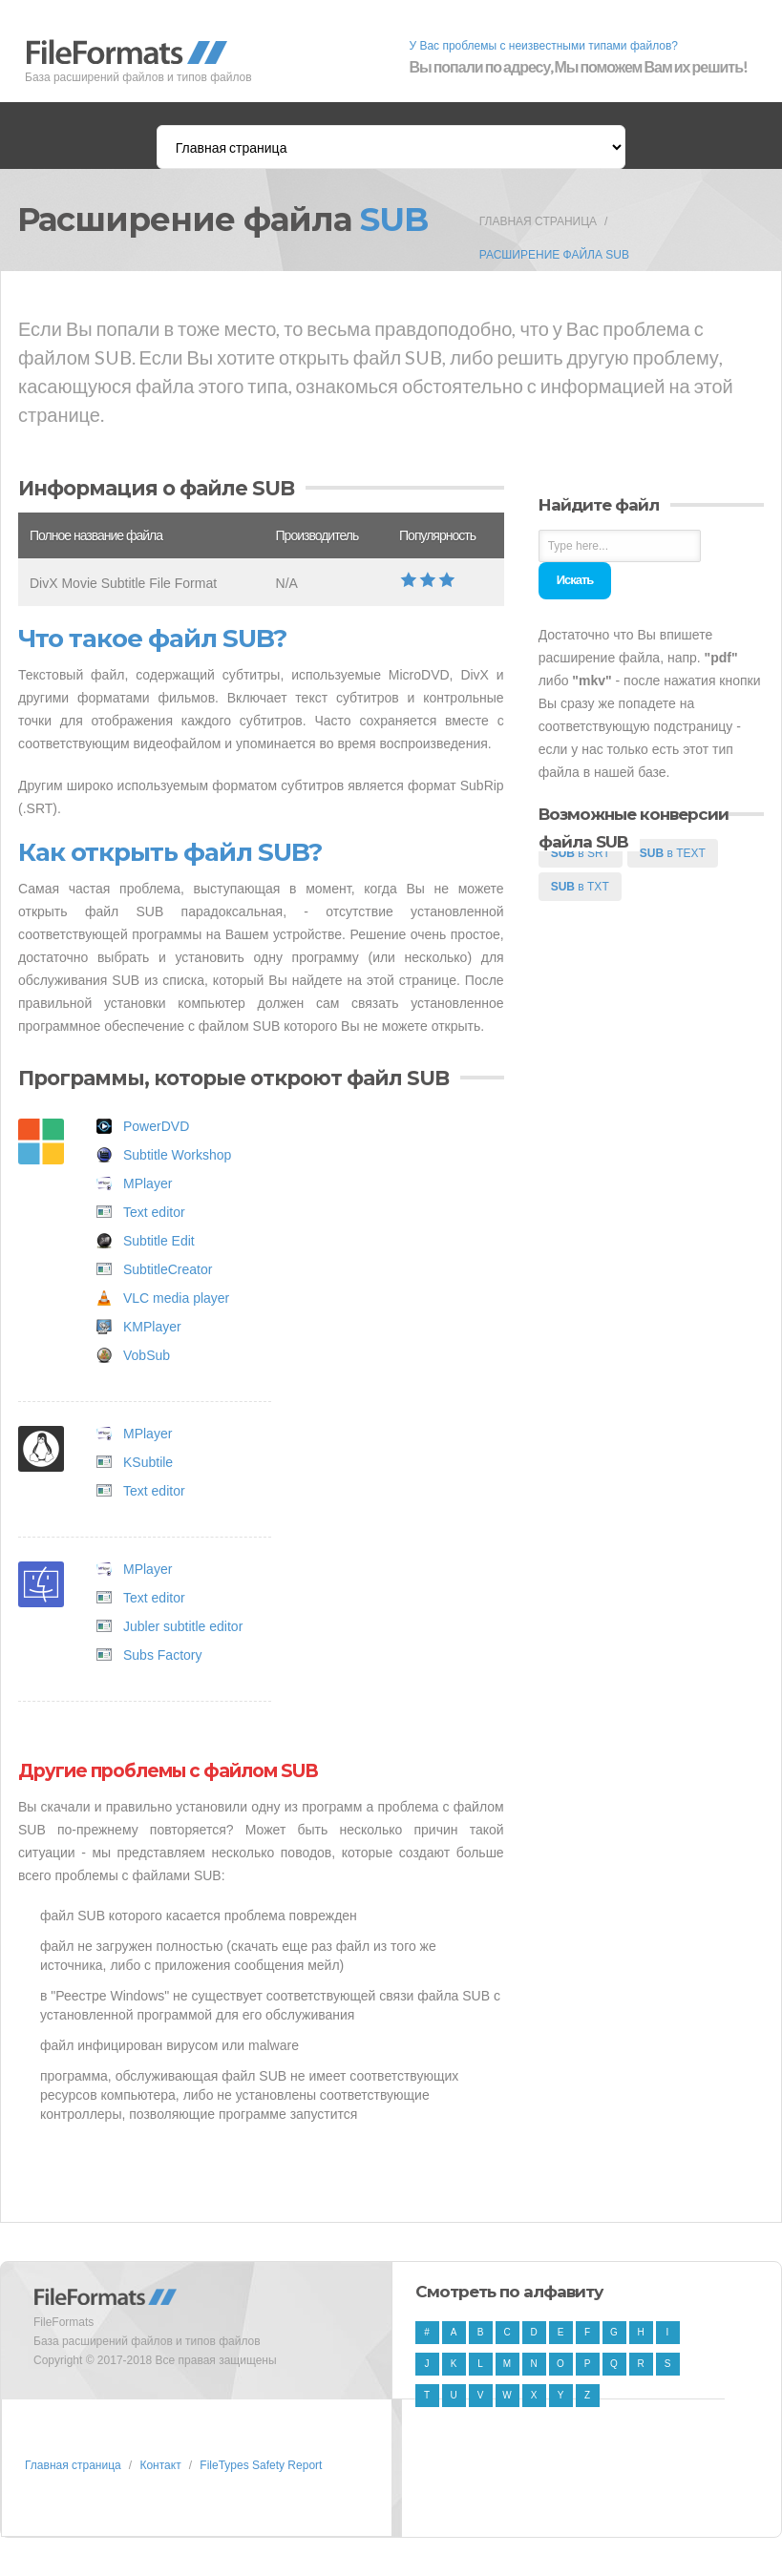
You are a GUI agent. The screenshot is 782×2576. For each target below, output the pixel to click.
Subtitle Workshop (177, 1154)
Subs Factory (162, 1655)
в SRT (580, 853)
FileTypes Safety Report (261, 2465)
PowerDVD (156, 1126)
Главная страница (538, 221)
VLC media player (176, 1298)
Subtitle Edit (159, 1240)
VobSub (146, 1355)
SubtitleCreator (167, 1269)
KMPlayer (152, 1326)
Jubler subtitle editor (183, 1626)
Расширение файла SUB (554, 255)
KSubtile (148, 1462)
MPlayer (147, 1183)
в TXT (580, 886)
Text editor (154, 1212)
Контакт (159, 2465)
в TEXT (673, 853)
